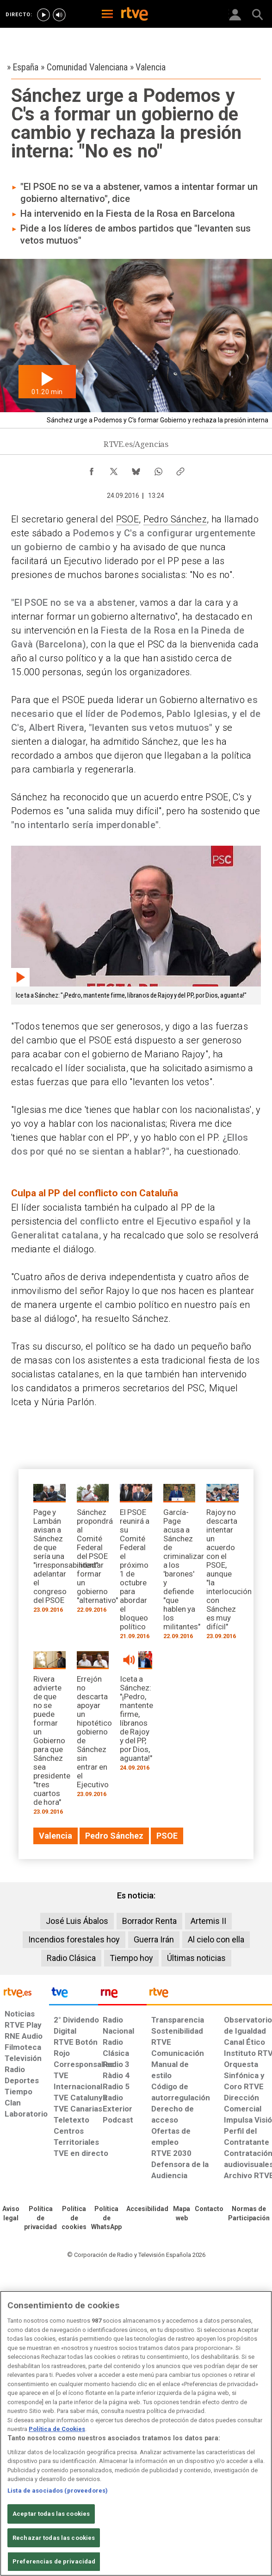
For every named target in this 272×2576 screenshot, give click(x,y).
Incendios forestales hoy (74, 1939)
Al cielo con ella (216, 1939)
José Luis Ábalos (77, 1921)
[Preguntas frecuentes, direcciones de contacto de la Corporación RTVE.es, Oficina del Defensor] (209, 2209)
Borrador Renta (149, 1921)
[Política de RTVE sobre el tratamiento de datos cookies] (74, 2218)
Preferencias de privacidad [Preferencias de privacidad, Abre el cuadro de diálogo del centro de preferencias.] (53, 2561)
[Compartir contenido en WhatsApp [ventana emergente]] (158, 469)
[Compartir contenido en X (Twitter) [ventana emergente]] (114, 469)
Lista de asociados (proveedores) (57, 2490)
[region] (136, 2433)
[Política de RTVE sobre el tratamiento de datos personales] (40, 2218)
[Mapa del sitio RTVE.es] (181, 2214)
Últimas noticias (196, 1958)
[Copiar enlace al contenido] (180, 469)
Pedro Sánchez (175, 519)
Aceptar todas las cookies (51, 2513)
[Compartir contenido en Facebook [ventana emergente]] (91, 469)
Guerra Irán (154, 1939)
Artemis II (208, 1921)
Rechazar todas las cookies (53, 2537)
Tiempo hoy (131, 1958)
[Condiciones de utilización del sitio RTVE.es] (10, 2214)
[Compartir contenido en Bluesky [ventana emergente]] (136, 469)
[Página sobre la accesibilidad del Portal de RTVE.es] (147, 2209)
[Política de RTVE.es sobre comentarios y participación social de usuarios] (249, 2214)
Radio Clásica (71, 1958)
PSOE (127, 519)
